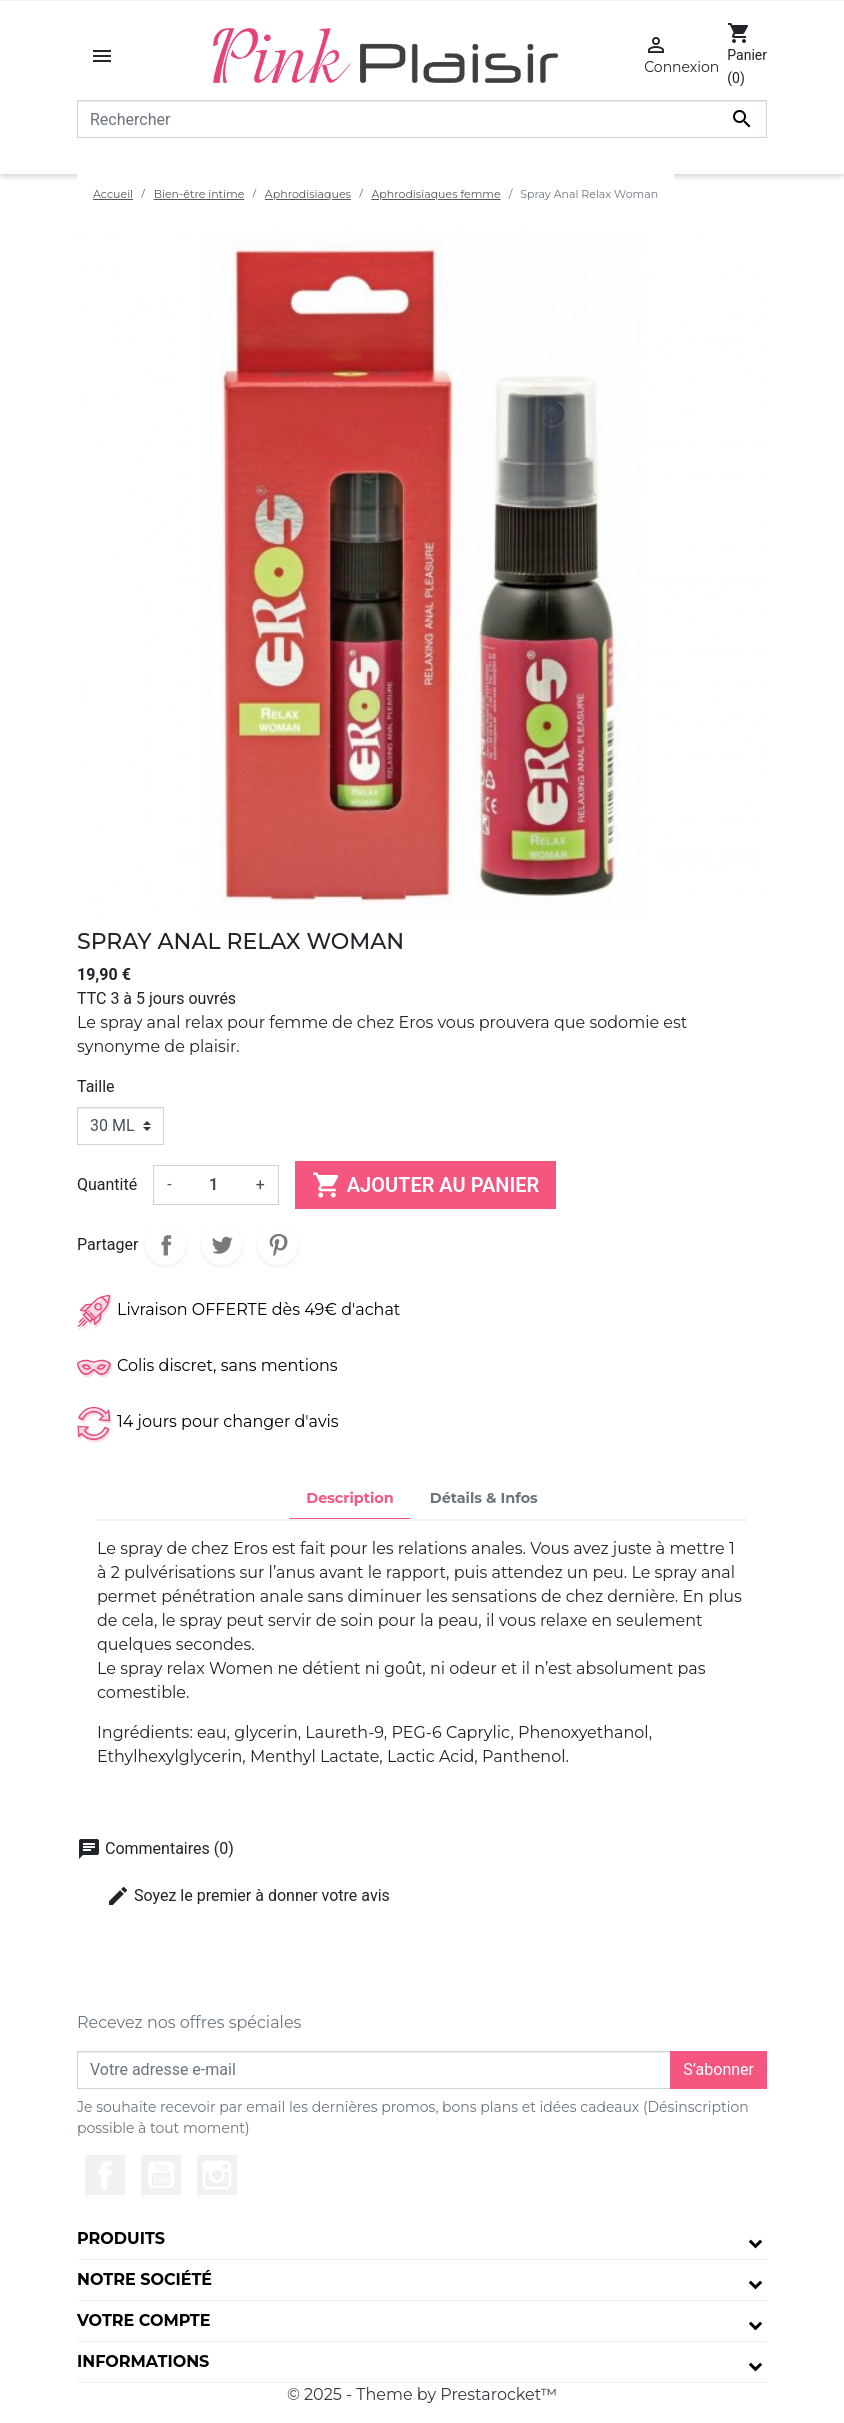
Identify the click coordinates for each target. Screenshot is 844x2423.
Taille (96, 1086)
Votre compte (143, 2320)
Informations (143, 2361)
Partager (166, 1245)
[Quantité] (214, 1185)
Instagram (217, 2175)
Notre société (144, 2279)
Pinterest (278, 1245)
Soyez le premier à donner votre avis (248, 1896)
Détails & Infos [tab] (484, 1498)
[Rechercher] (422, 119)
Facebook (105, 2175)
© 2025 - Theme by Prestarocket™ (422, 2394)
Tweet (222, 1245)
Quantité (107, 1184)
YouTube (161, 2175)
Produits (121, 2238)
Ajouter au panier (425, 1185)
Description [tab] (350, 1498)
